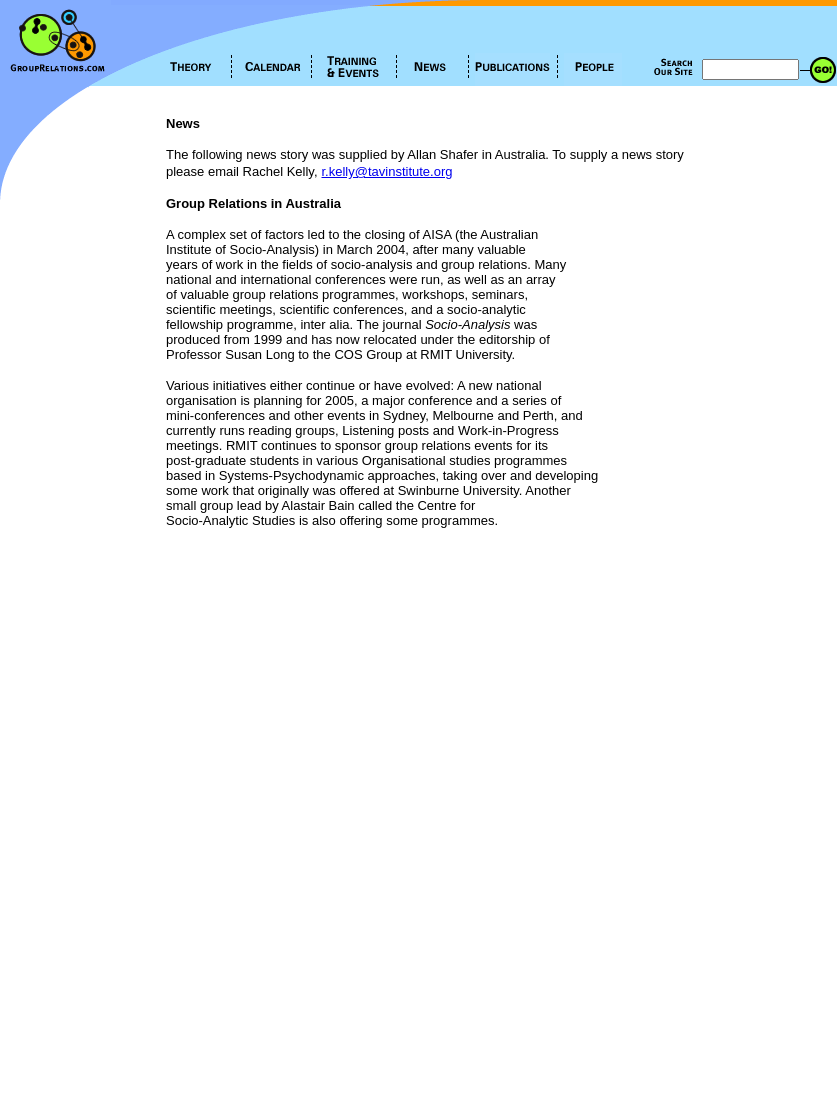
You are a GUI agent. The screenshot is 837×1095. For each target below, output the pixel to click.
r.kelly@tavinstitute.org (387, 171)
